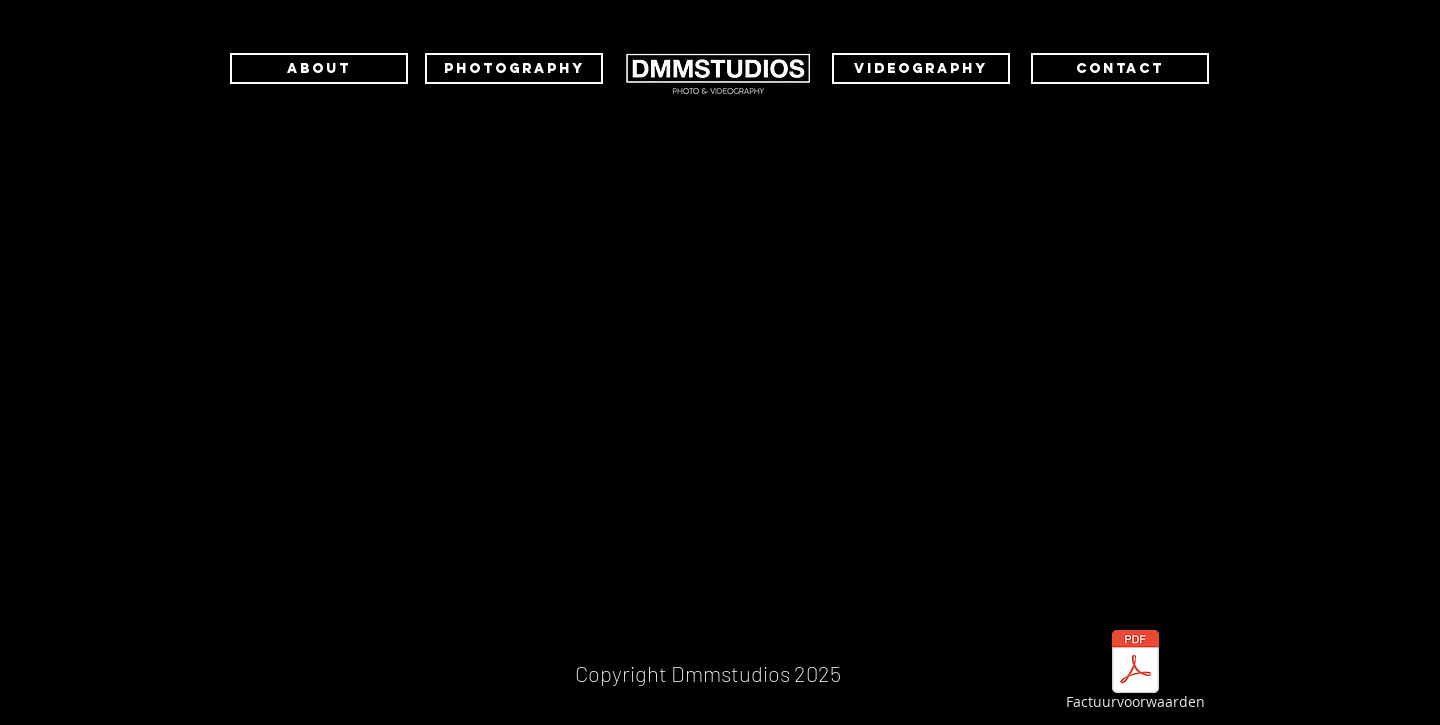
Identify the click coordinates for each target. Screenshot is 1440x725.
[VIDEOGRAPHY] (921, 68)
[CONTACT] (1120, 68)
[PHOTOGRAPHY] (514, 68)
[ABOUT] (319, 68)
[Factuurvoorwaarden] (1135, 673)
